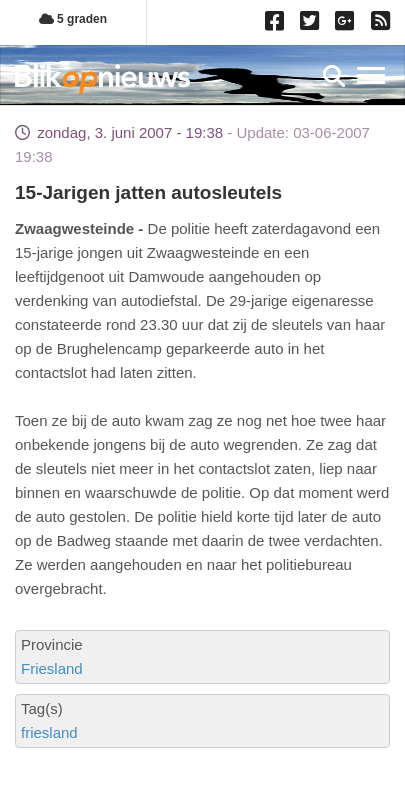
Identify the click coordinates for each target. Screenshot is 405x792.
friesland (49, 732)
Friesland (52, 668)
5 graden (73, 19)
